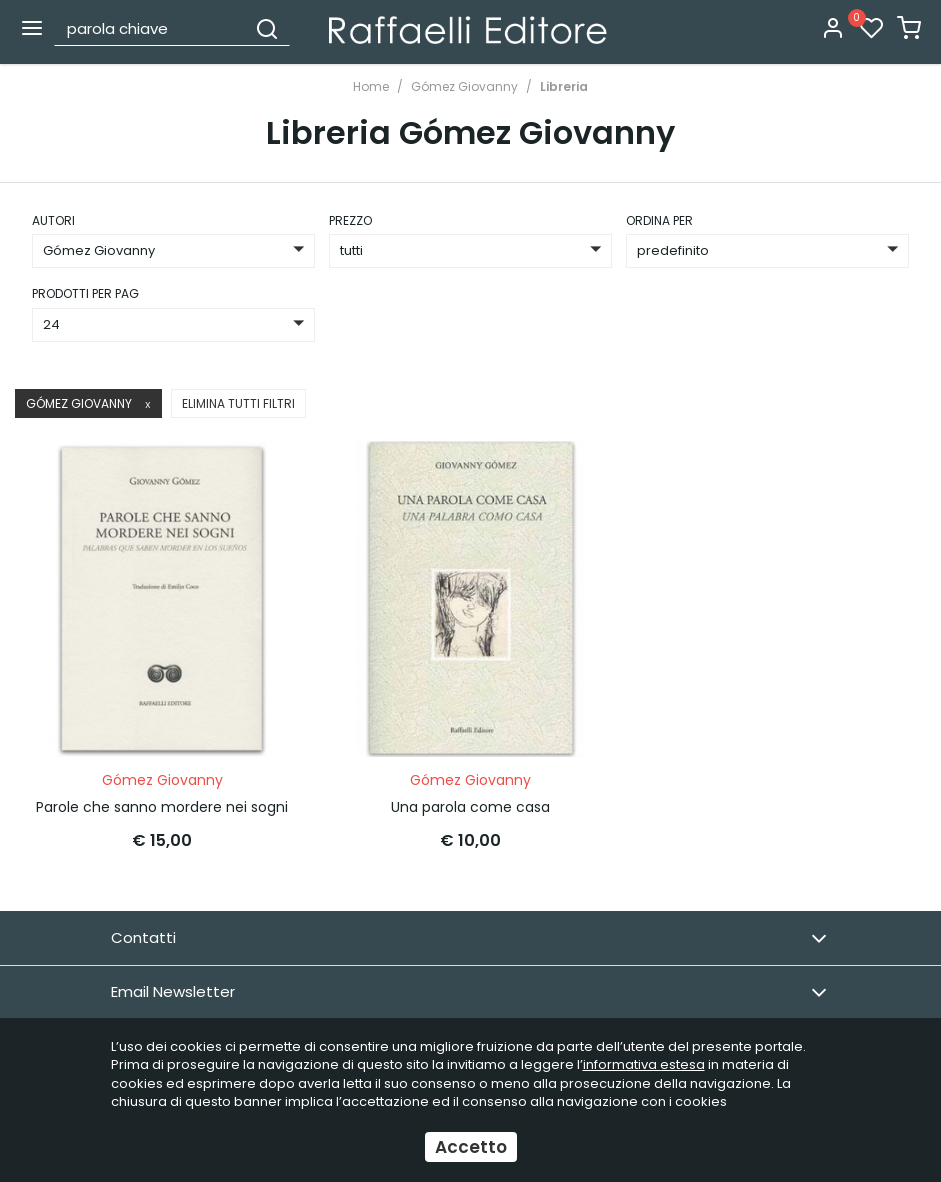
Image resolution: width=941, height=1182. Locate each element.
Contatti (469, 937)
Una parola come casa (470, 806)
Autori (53, 220)
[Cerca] (267, 28)
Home (371, 86)
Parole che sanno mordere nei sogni (162, 806)
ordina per (659, 220)
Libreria (564, 86)
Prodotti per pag (85, 293)
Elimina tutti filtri (238, 403)
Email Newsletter (469, 991)
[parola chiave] (151, 28)
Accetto (471, 1147)
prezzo (350, 220)
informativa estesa (644, 1064)
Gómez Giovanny (464, 86)
